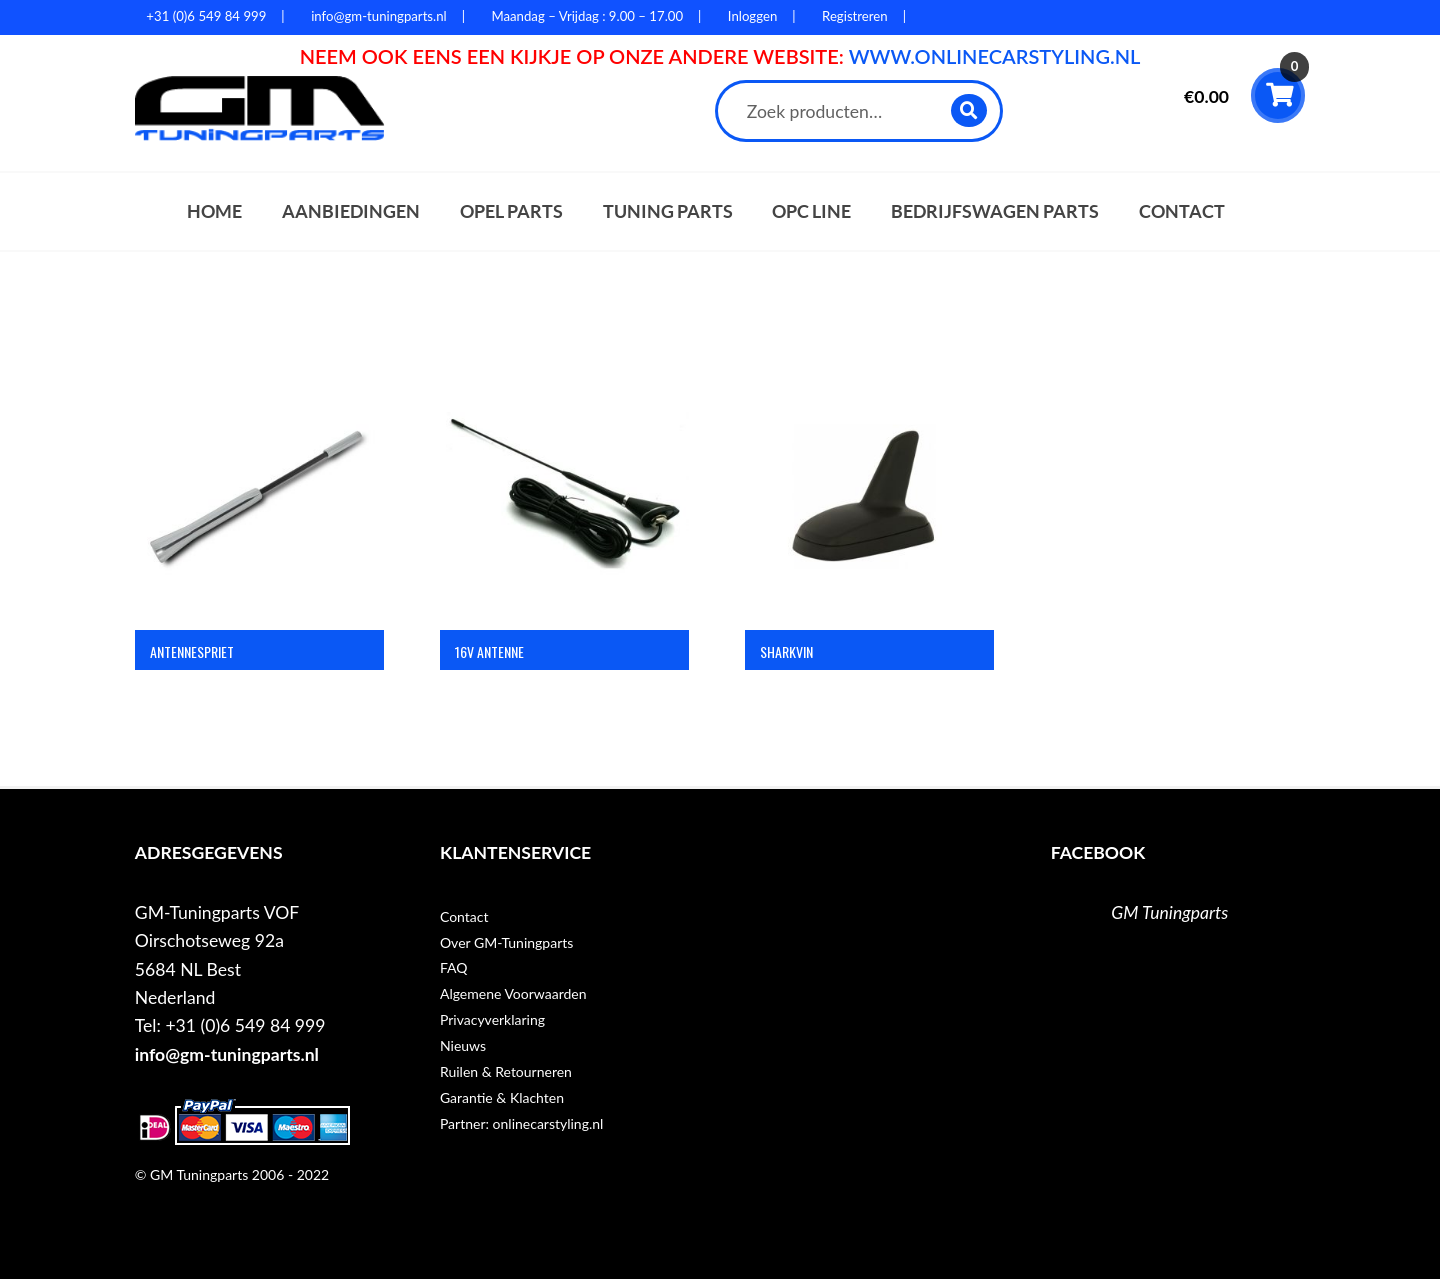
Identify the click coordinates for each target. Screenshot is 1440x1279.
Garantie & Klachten (502, 1097)
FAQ (454, 967)
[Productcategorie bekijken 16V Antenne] (564, 537)
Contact (1182, 211)
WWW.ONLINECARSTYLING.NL (995, 56)
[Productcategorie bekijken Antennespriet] (259, 537)
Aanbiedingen (351, 211)
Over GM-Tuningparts (506, 942)
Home (214, 211)
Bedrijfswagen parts (995, 211)
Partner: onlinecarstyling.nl (521, 1123)
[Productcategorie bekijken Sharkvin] (869, 537)
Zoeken (969, 110)
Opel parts (511, 211)
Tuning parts (668, 211)
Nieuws (463, 1045)
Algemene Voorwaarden (513, 993)
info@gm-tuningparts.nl (227, 1054)
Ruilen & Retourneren (506, 1071)
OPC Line (811, 211)
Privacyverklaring (492, 1019)
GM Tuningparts (1169, 912)
